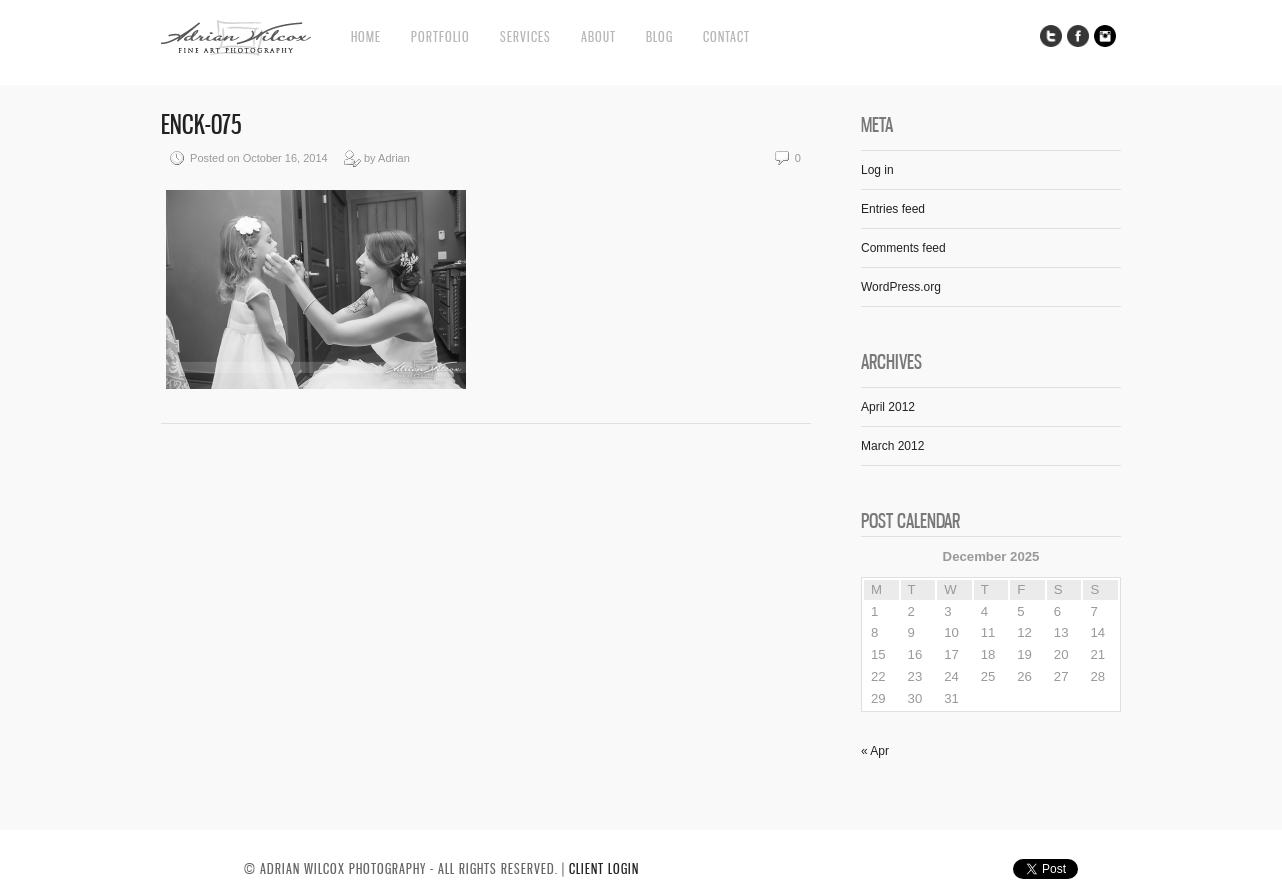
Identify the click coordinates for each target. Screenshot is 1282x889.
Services (525, 36)
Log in (877, 170)
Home (366, 36)
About (598, 36)
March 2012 (892, 446)
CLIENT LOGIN (604, 868)
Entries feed (893, 209)
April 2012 (888, 407)
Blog (659, 36)
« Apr (875, 751)
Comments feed (903, 248)
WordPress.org (901, 287)
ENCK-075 (201, 124)
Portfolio (440, 36)
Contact (726, 36)
